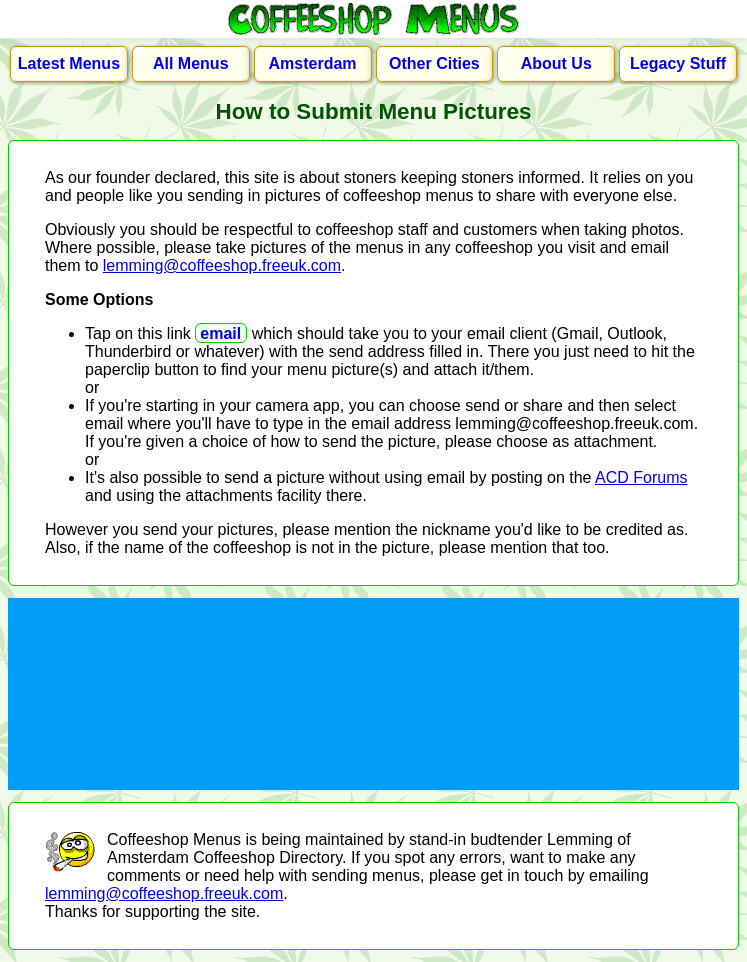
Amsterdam (313, 63)
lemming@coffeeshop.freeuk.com (222, 265)
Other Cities (434, 63)
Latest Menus (69, 63)
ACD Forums (641, 477)
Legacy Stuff (678, 63)
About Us (556, 63)
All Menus (191, 63)
